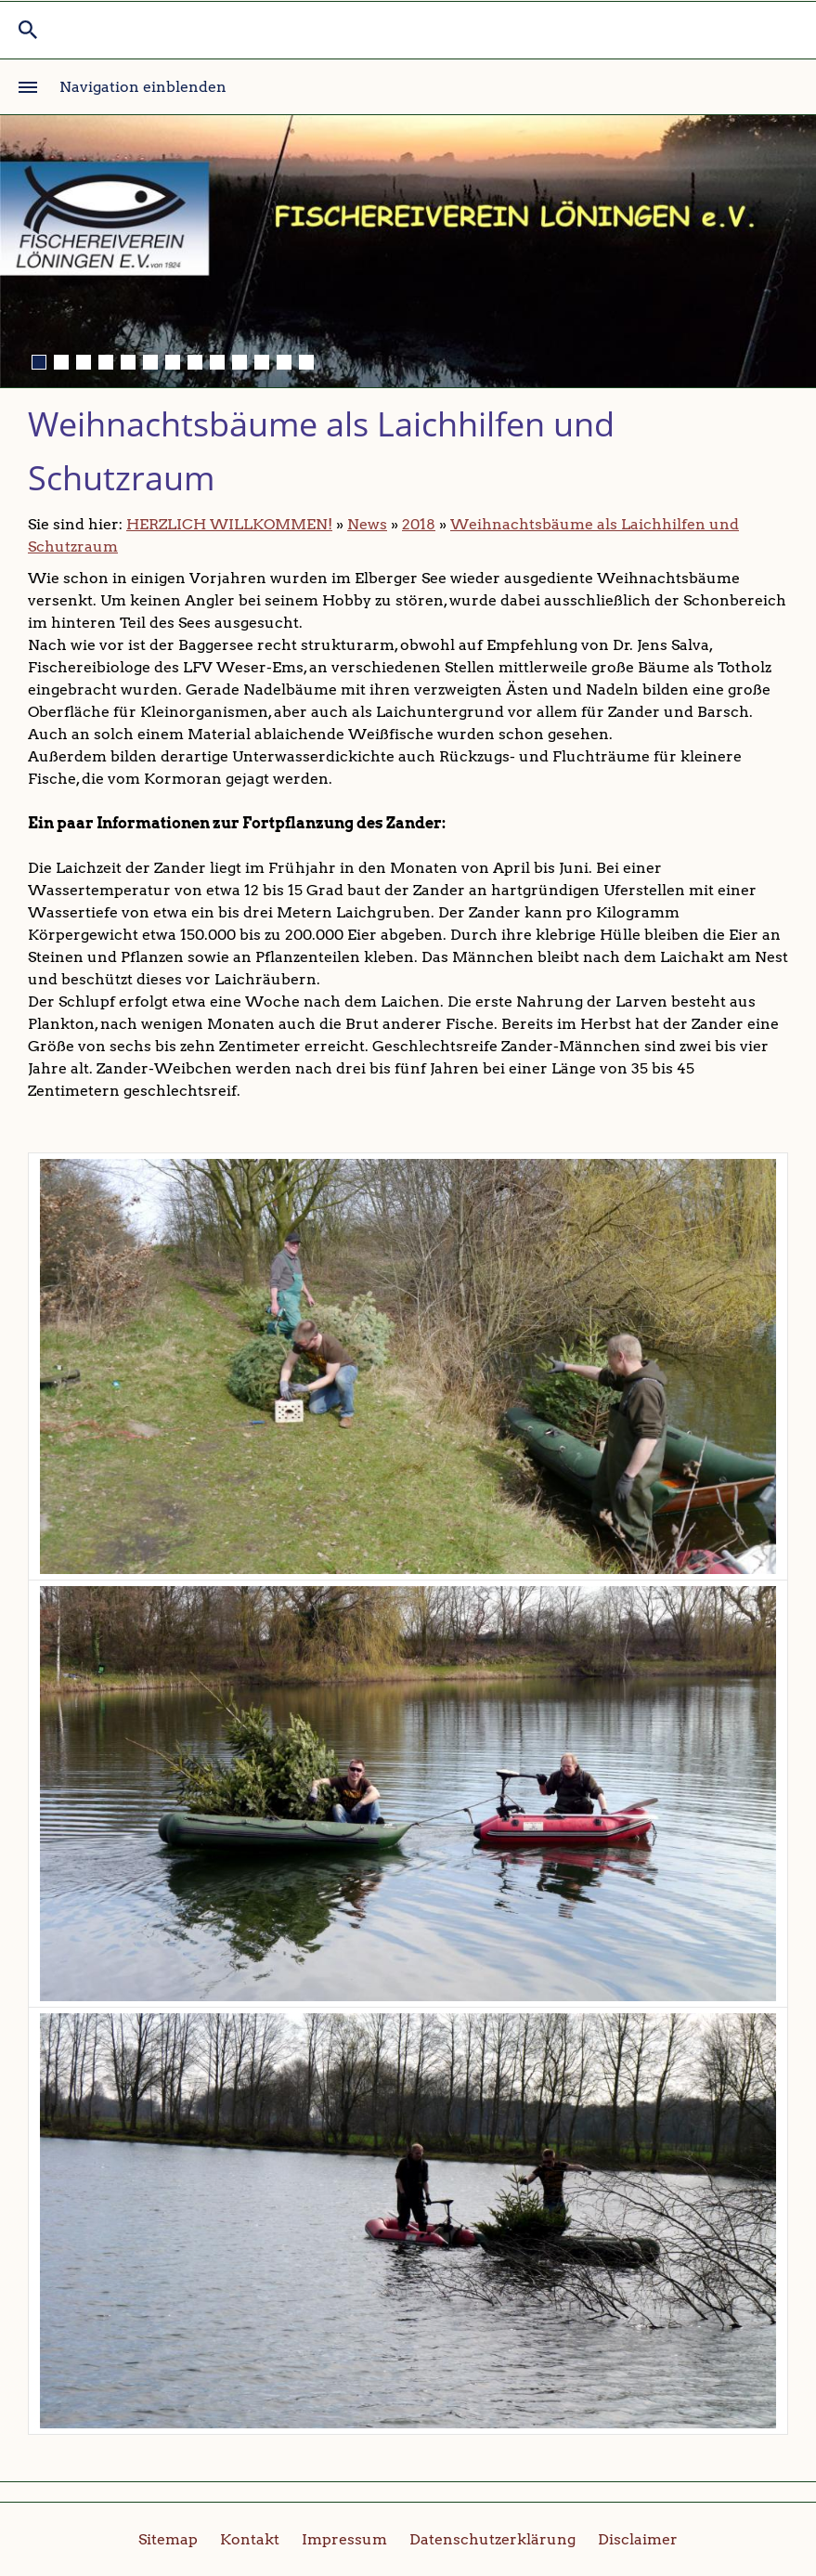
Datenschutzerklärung (492, 2539)
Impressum (344, 2539)
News (367, 524)
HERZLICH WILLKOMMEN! (229, 524)
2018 (418, 524)
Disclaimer (638, 2539)
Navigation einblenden (143, 87)
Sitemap (168, 2539)
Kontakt (249, 2539)
